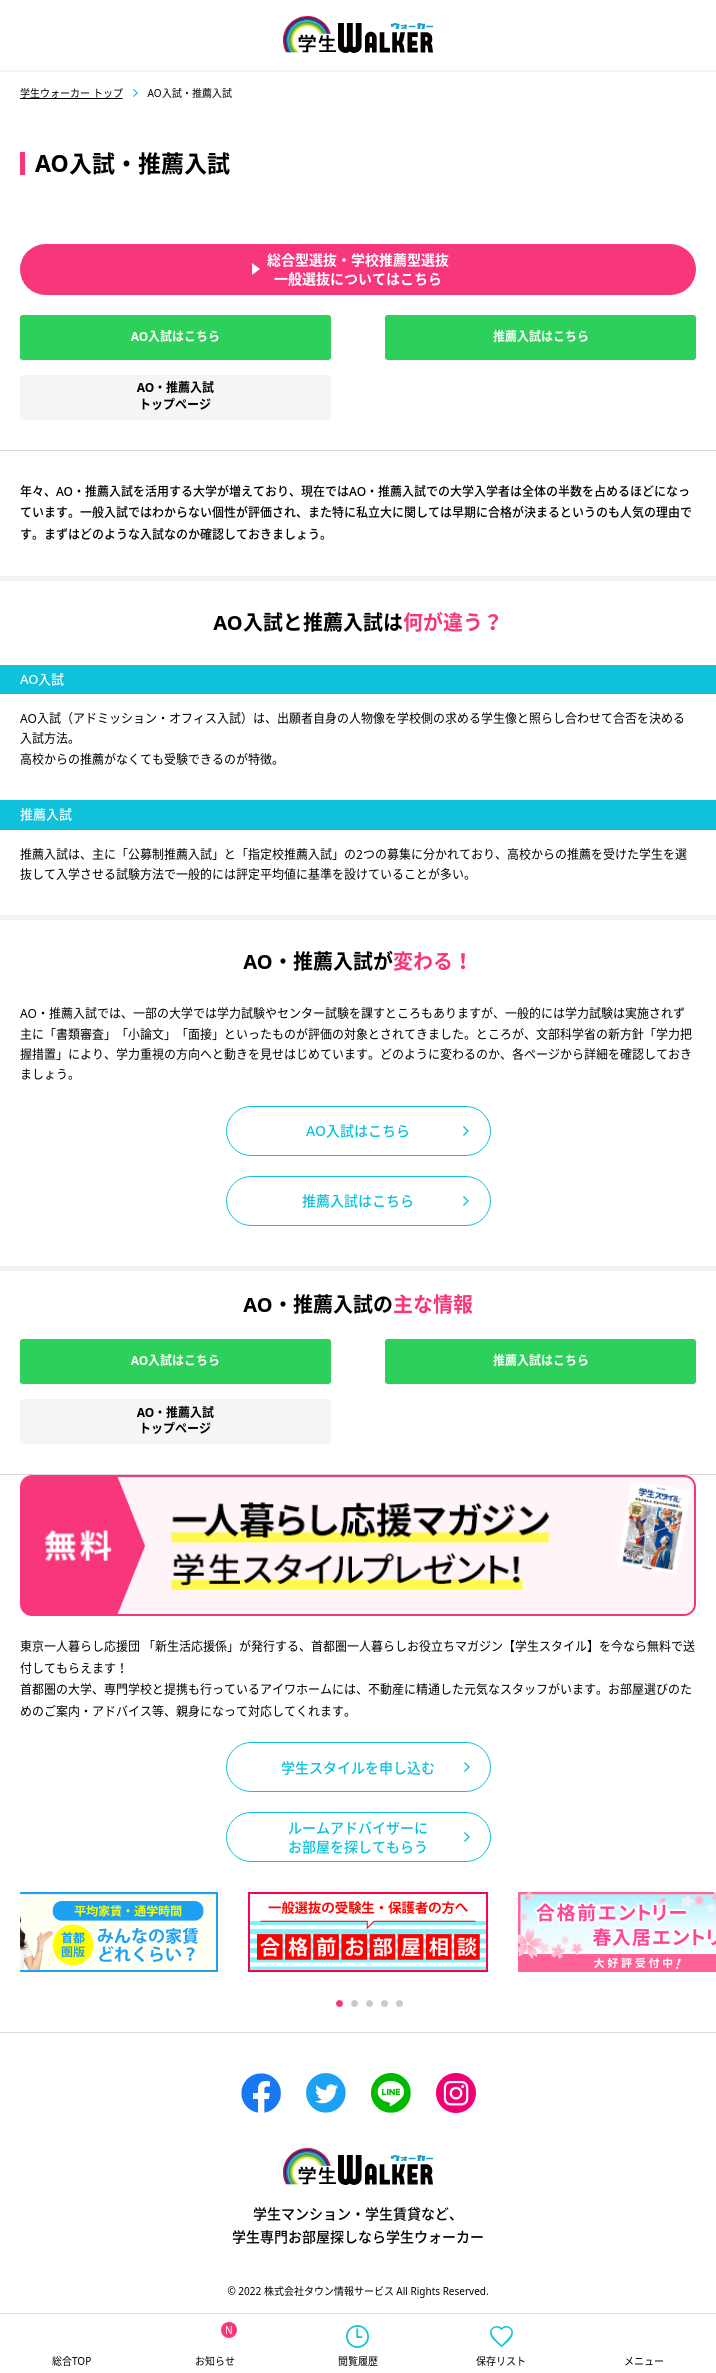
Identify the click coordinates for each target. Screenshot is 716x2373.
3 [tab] (368, 2002)
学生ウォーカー (358, 2166)
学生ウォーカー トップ (71, 93)
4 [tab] (383, 2002)
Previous (163, 2003)
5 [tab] (398, 2002)
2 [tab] (353, 2002)
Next (572, 2003)
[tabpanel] (368, 1932)
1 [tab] (338, 2002)
